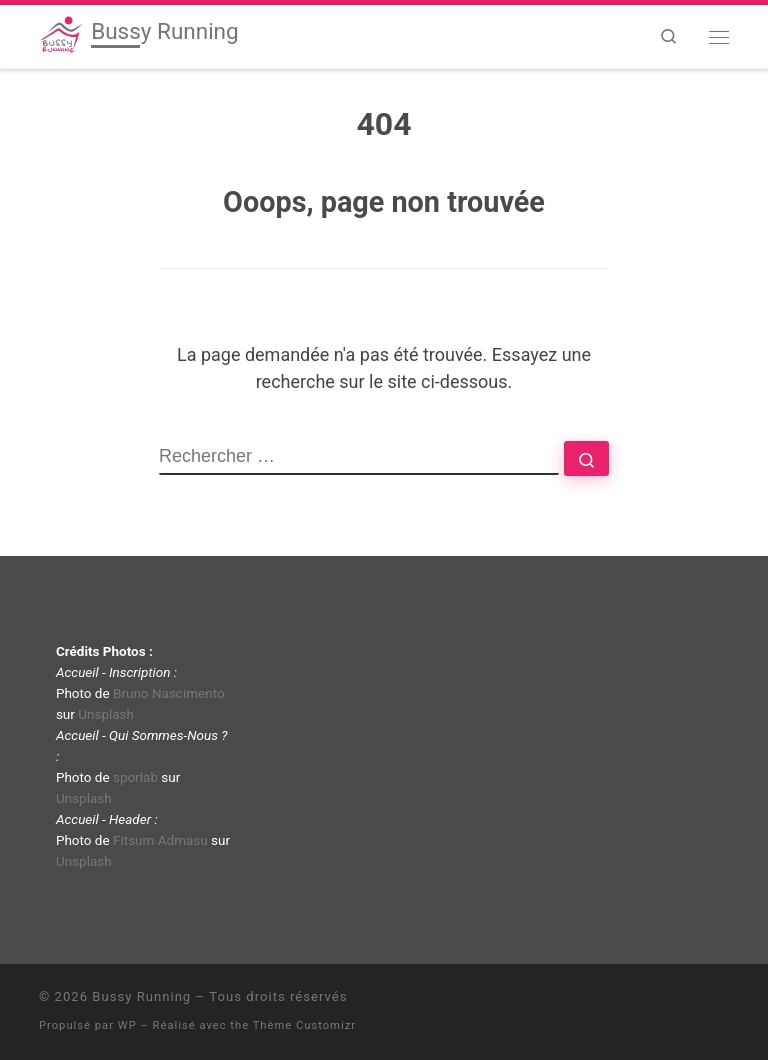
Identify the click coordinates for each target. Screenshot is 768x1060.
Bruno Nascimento (169, 693)
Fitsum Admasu (160, 840)
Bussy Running (141, 996)
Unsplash (106, 714)
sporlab (135, 777)
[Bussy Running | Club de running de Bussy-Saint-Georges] (61, 34)
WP (127, 1025)
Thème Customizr (304, 1025)
